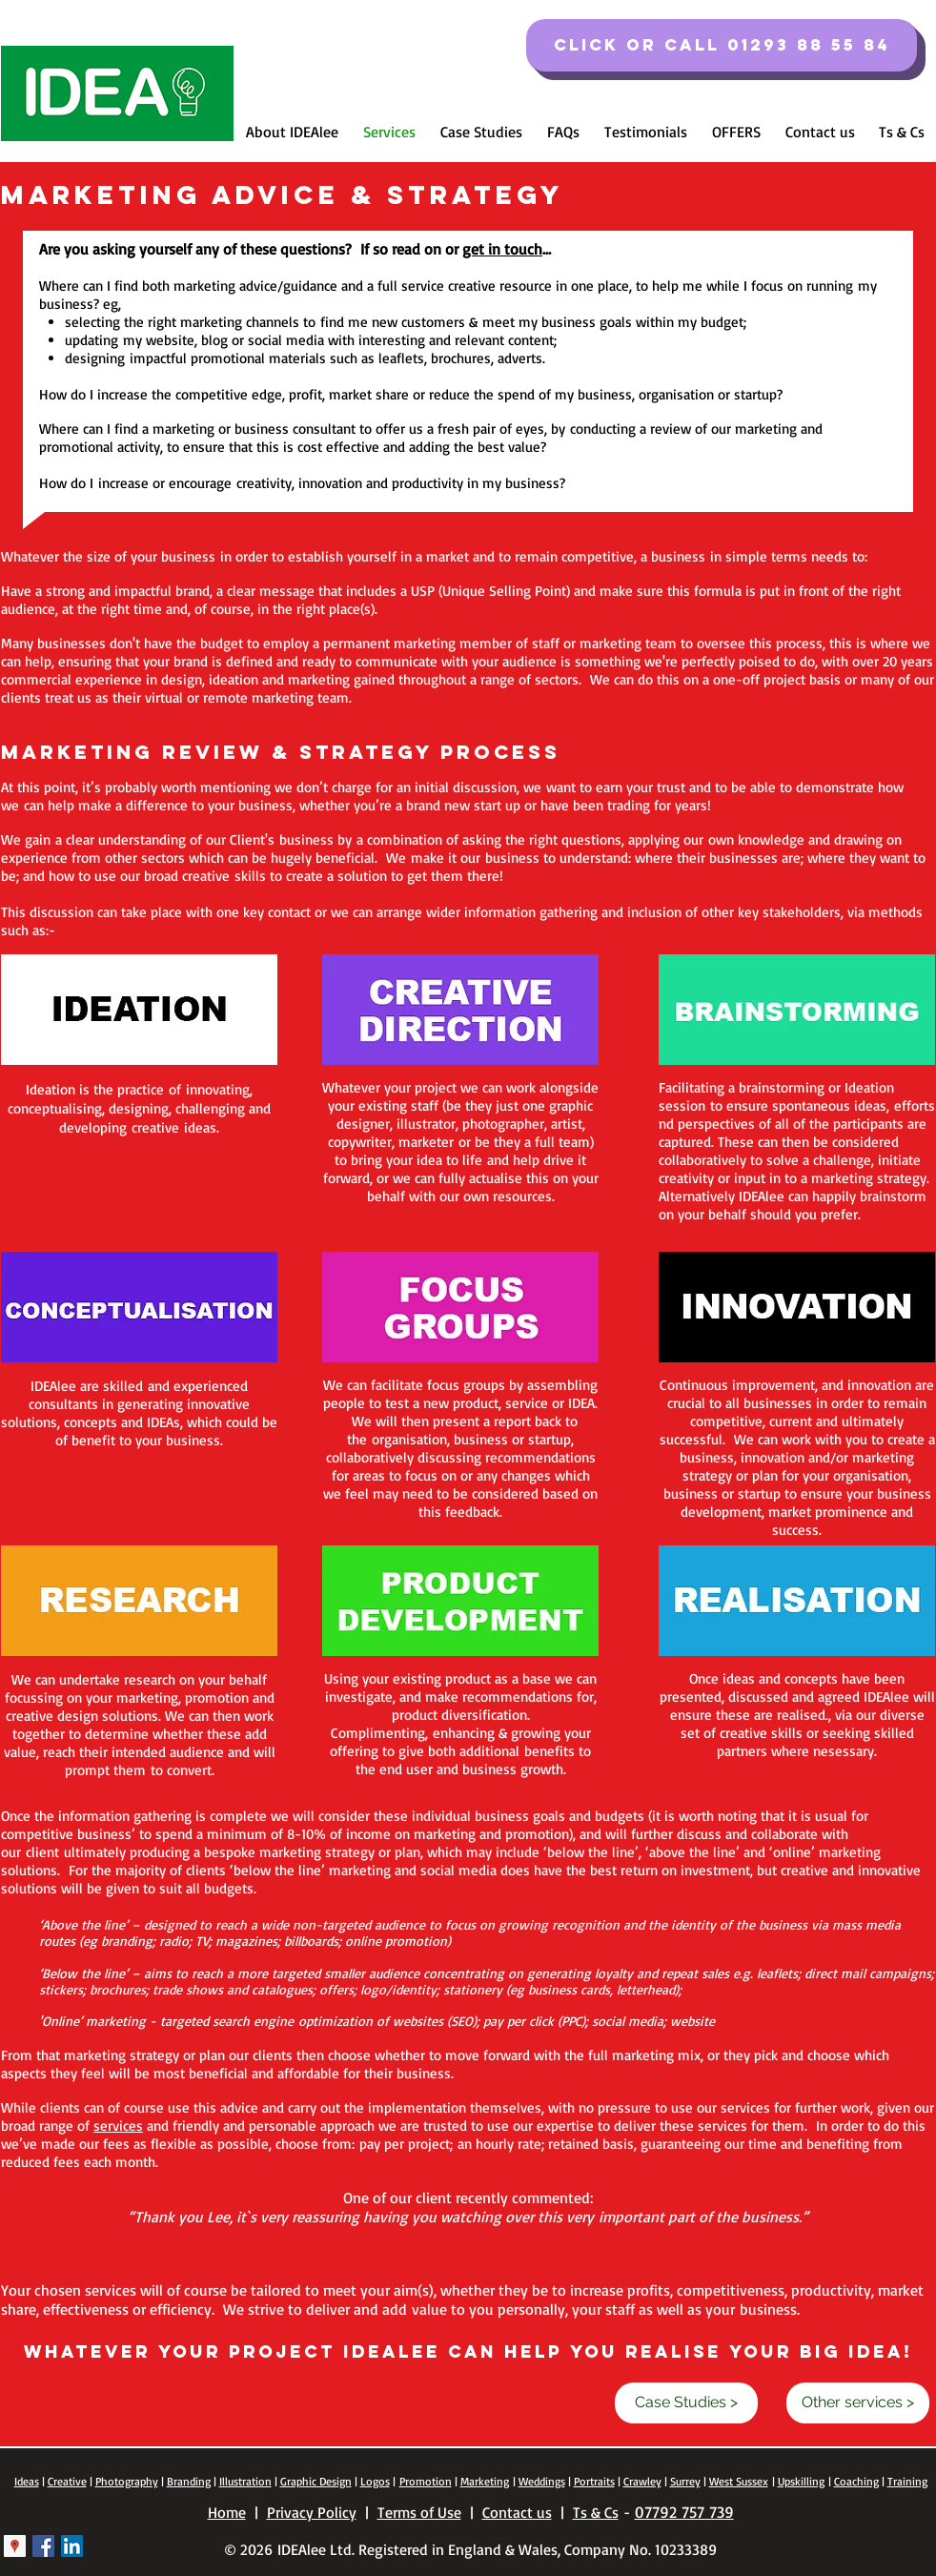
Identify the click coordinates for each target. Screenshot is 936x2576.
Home (227, 2512)
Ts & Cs (596, 2512)
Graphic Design (316, 2481)
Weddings (542, 2481)
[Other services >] (857, 2402)
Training (907, 2481)
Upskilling (801, 2481)
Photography (126, 2481)
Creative (67, 2481)
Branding (189, 2481)
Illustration (245, 2481)
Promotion (425, 2481)
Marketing (484, 2481)
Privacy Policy (311, 2512)
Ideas (26, 2481)
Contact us (517, 2512)
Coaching (856, 2481)
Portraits (594, 2481)
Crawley (642, 2481)
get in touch (502, 248)
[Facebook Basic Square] (43, 2546)
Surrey (685, 2481)
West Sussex (738, 2481)
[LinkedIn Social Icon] (72, 2546)
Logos (375, 2481)
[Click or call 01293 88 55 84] (721, 45)
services (118, 2125)
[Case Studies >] (686, 2402)
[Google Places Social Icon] (15, 2546)
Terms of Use (419, 2512)
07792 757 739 (684, 2512)
